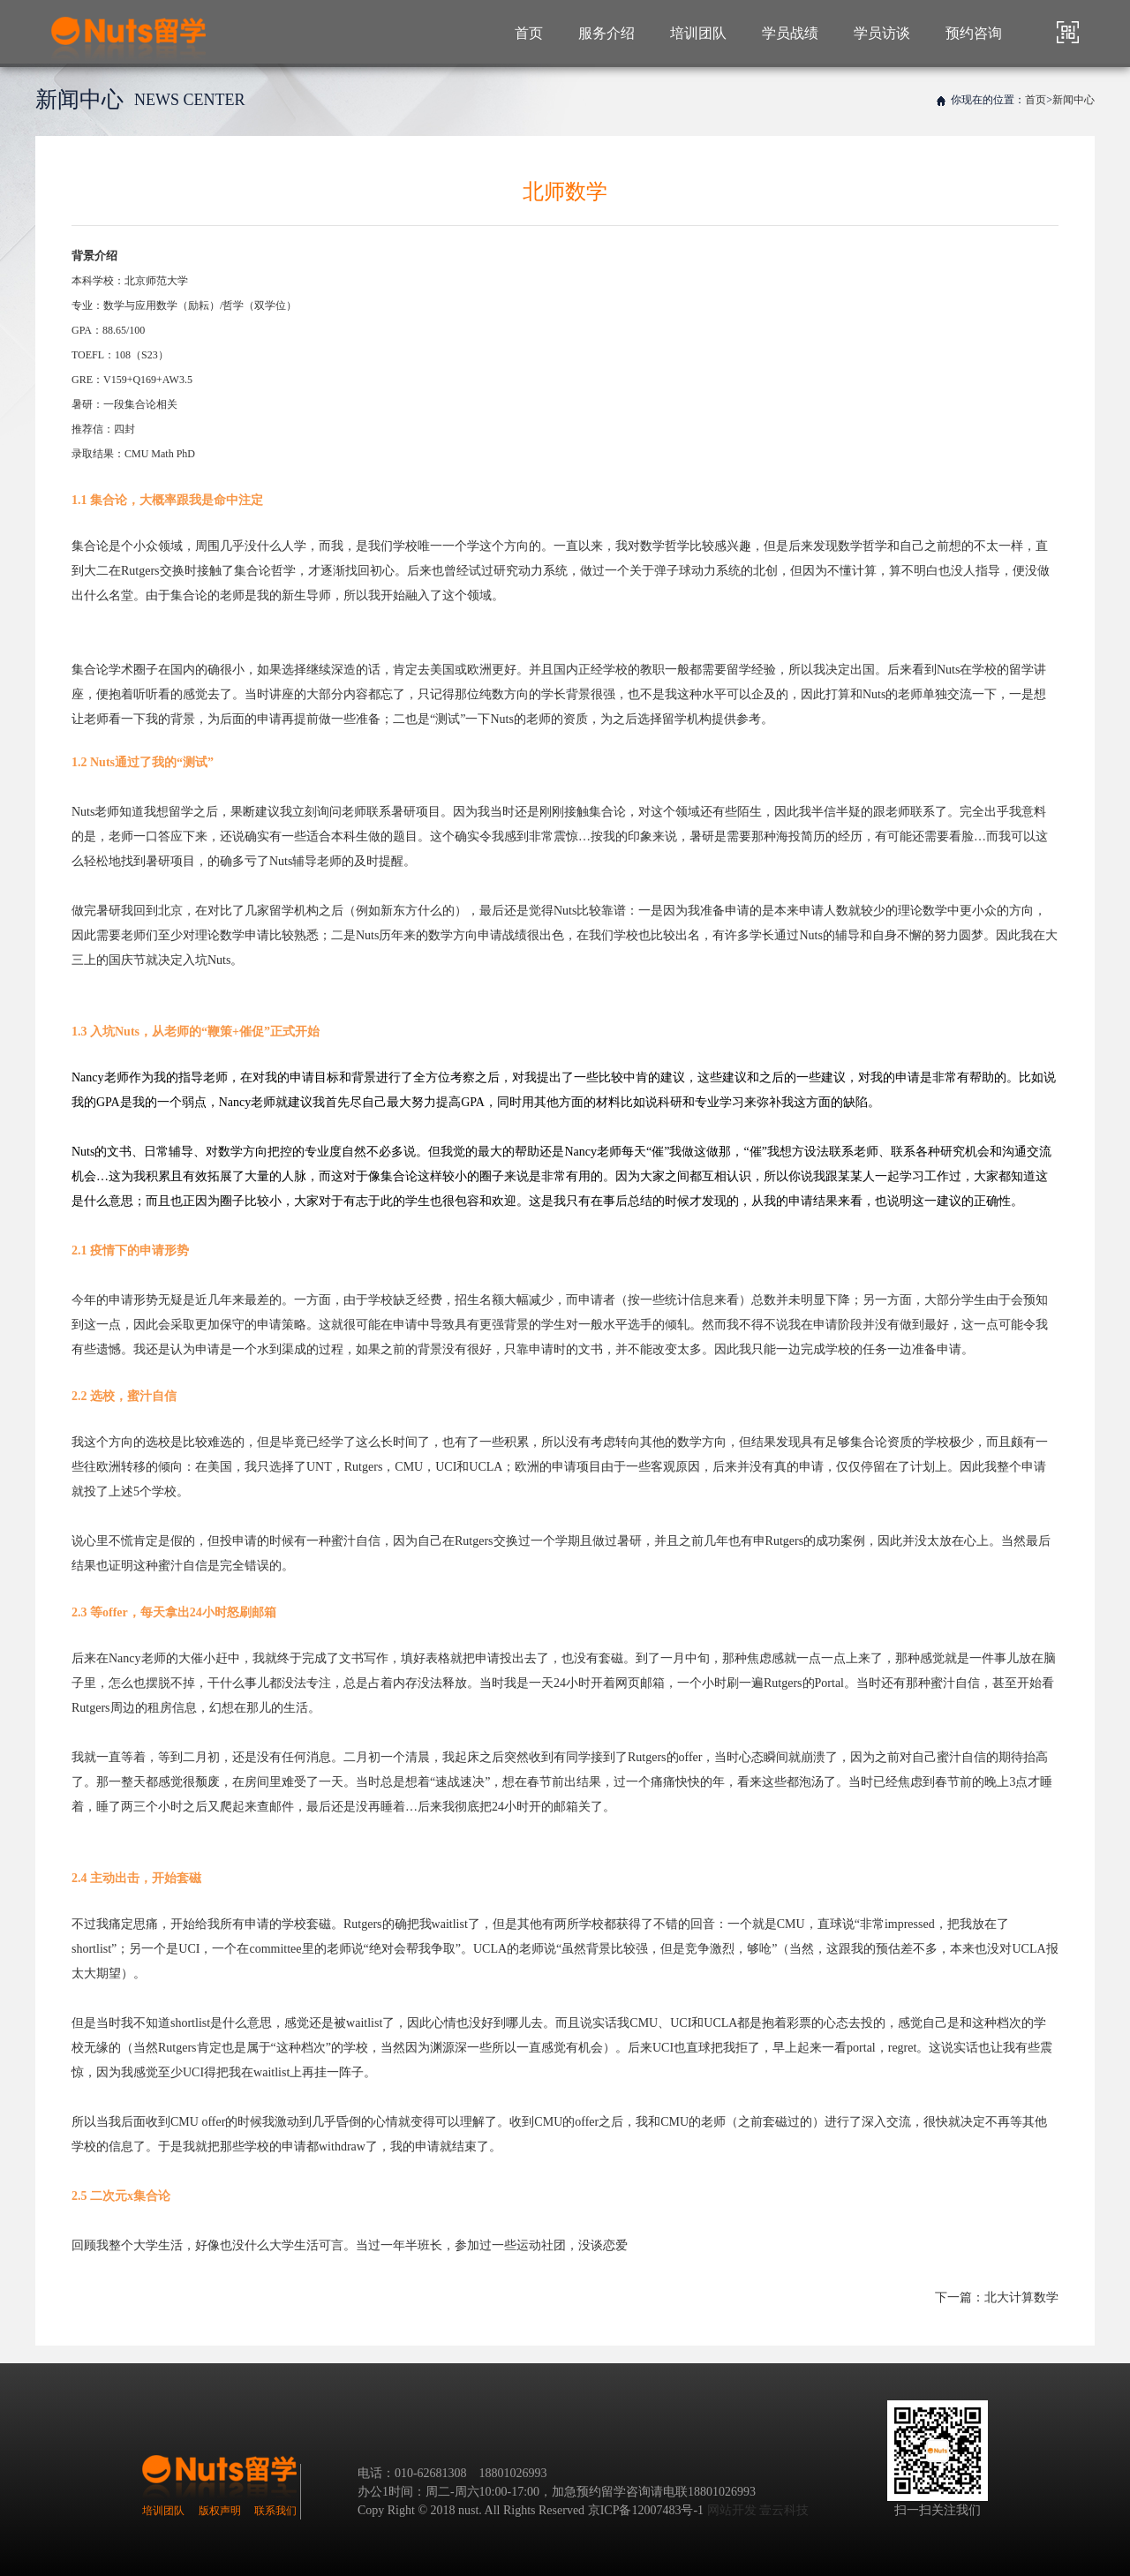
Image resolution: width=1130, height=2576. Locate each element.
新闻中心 (1073, 100)
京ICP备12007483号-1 (646, 2510)
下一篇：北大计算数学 (996, 2297)
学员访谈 (882, 33)
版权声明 (220, 2510)
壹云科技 (784, 2510)
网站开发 (732, 2510)
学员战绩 (790, 33)
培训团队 (698, 33)
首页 (529, 33)
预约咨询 (973, 33)
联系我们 (275, 2510)
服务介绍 (606, 33)
